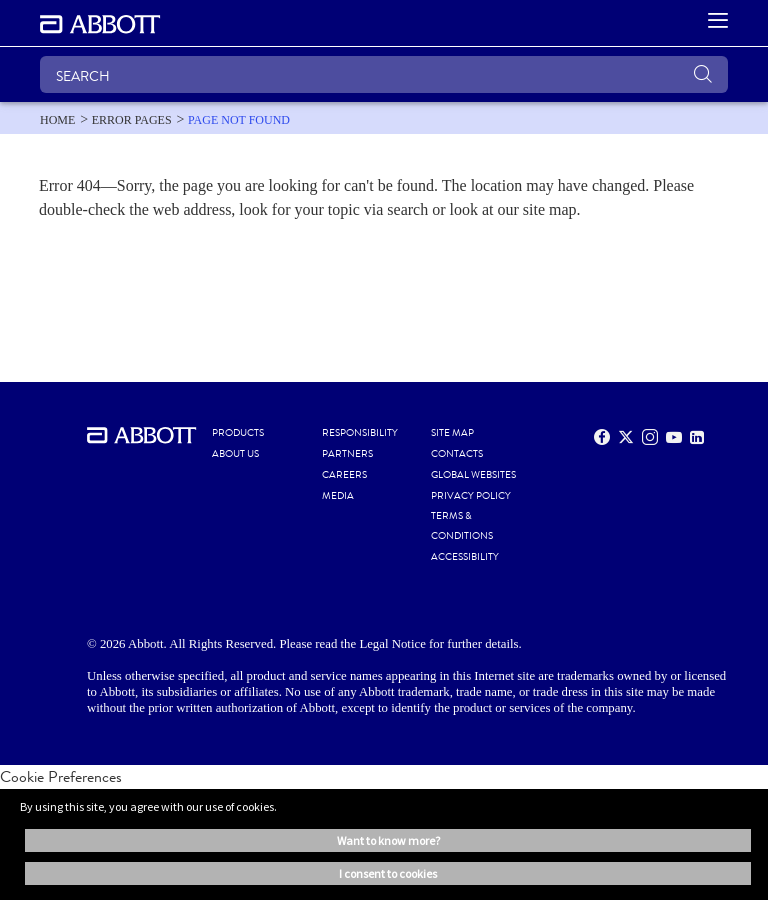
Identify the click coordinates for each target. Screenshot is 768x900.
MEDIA (338, 496)
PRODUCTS (238, 433)
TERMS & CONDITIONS (462, 526)
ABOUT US (235, 454)
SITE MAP (452, 433)
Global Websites (473, 475)
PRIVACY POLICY (471, 496)
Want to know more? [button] (388, 840)
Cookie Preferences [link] (61, 776)
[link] (57, 120)
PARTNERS (347, 454)
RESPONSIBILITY (360, 433)
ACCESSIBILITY (465, 557)
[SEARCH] (384, 74)
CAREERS (344, 475)
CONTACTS (457, 454)
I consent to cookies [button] (388, 873)
